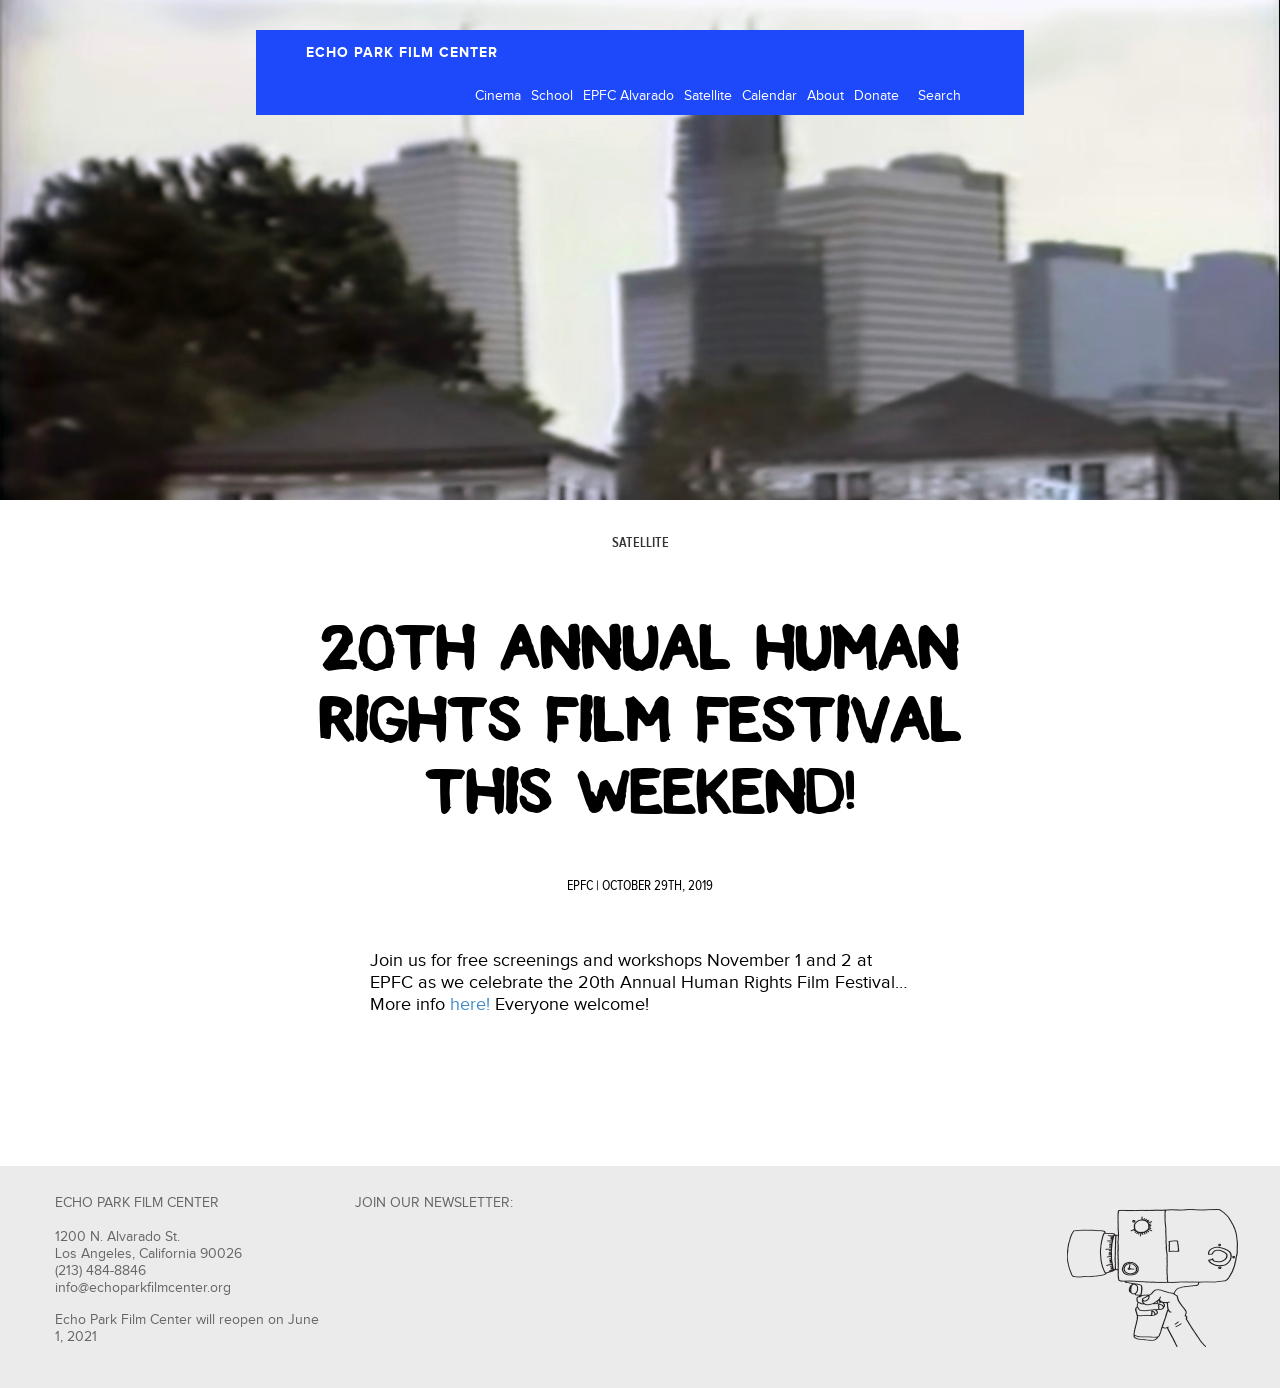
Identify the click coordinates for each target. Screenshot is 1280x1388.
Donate (876, 96)
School (552, 96)
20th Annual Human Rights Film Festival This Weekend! (640, 720)
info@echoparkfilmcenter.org (143, 1288)
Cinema (498, 96)
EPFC (580, 886)
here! (470, 1004)
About (825, 96)
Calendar (769, 96)
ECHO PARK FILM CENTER (402, 52)
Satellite (708, 96)
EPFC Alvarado (628, 96)
